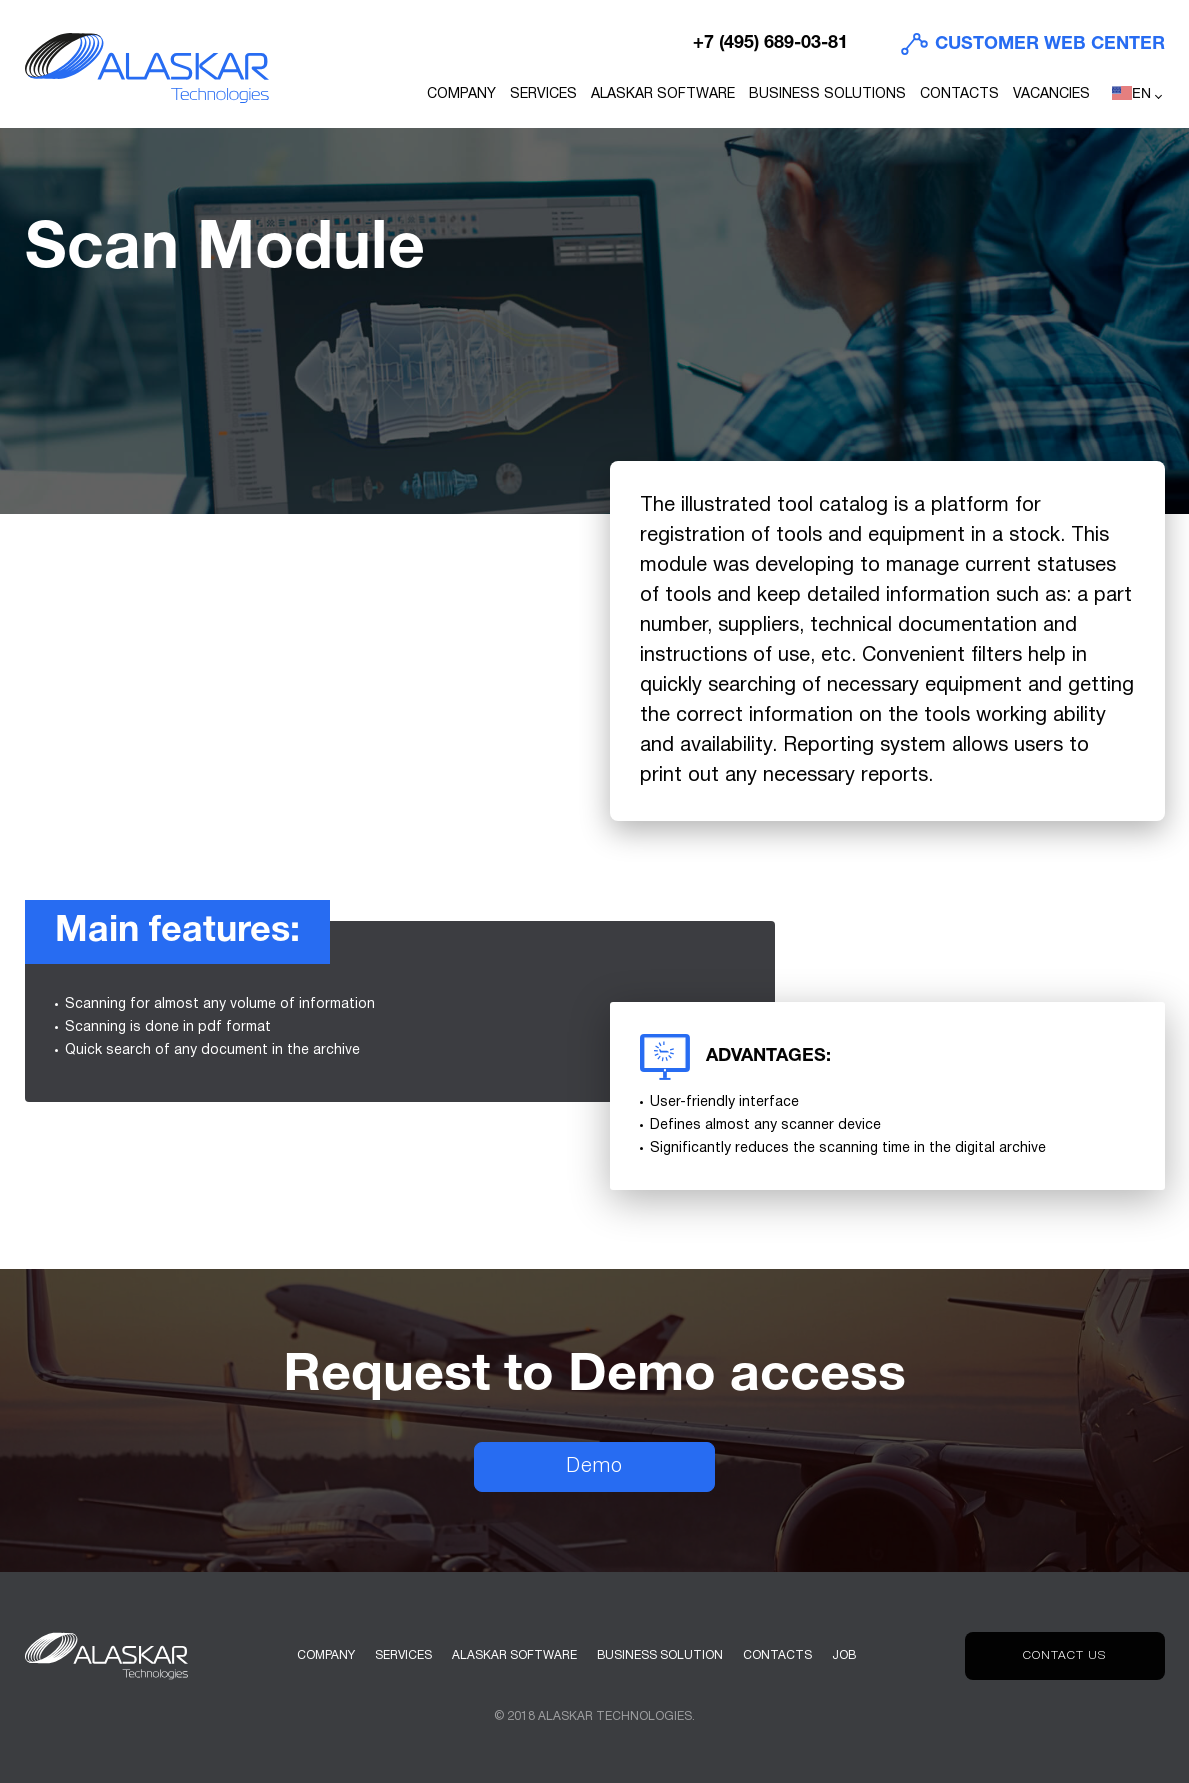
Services (543, 94)
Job (844, 1655)
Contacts (959, 94)
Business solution (660, 1655)
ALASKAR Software (663, 94)
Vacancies (1051, 94)
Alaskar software (514, 1655)
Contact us (1064, 1655)
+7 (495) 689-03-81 (770, 43)
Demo (594, 1467)
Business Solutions (827, 94)
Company (461, 94)
